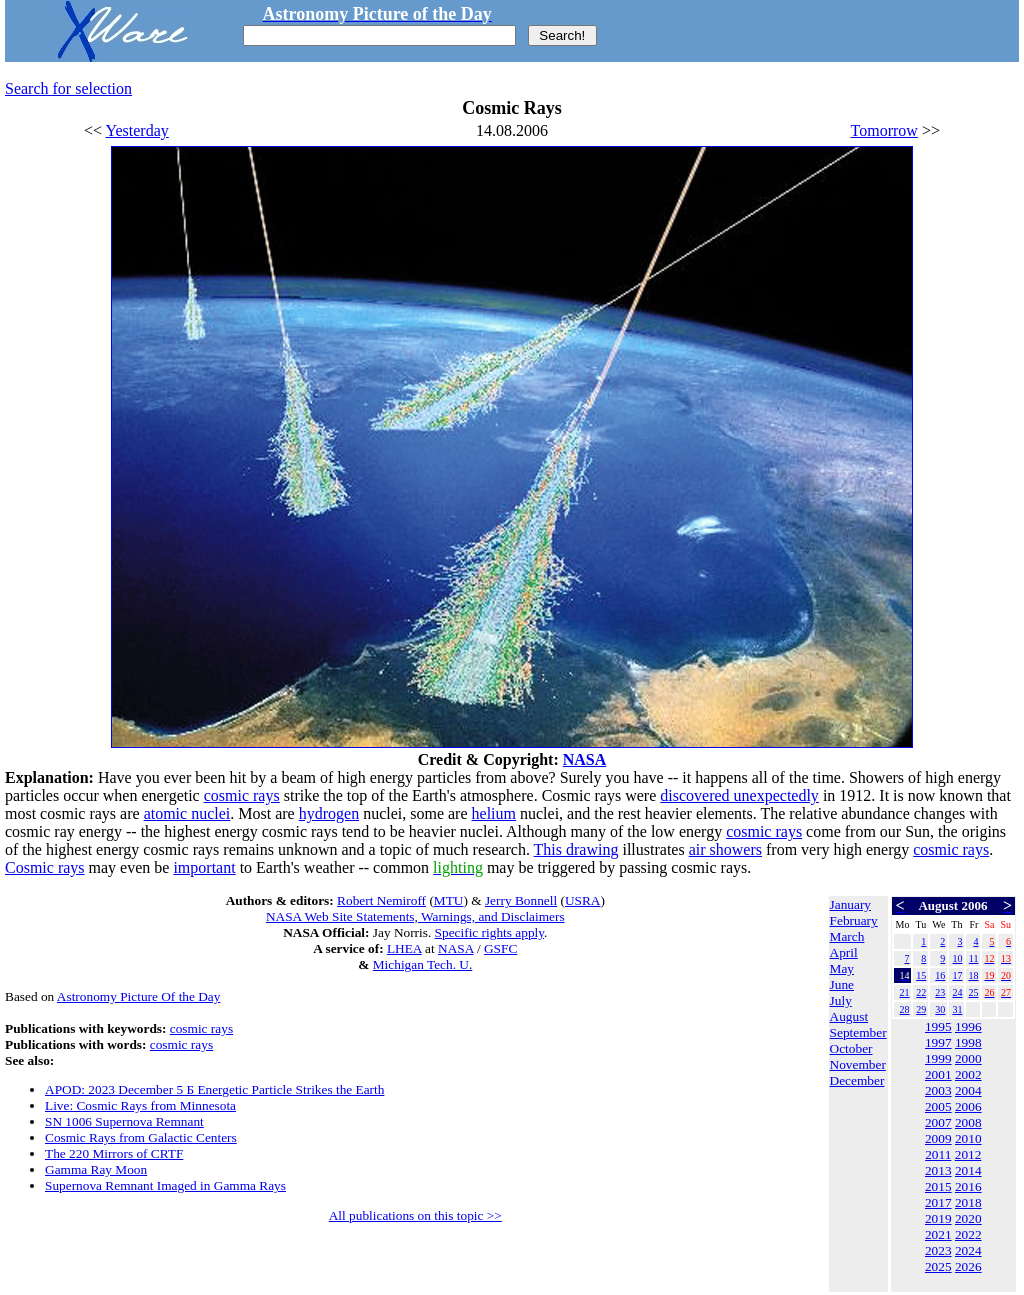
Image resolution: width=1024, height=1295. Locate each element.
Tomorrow (884, 130)
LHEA (404, 948)
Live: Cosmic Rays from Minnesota (140, 1105)
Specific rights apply (489, 932)
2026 (968, 1266)
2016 (968, 1186)
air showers (725, 849)
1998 (968, 1042)
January (850, 904)
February (854, 920)
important (204, 867)
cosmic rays (242, 795)
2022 (968, 1234)
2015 (938, 1186)
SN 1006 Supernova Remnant (124, 1121)
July (841, 1000)
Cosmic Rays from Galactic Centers (141, 1137)
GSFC (500, 948)
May (842, 968)
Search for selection (68, 88)
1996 (968, 1026)
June (842, 984)
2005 (938, 1106)
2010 (968, 1138)
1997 (938, 1042)
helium (494, 813)
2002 (968, 1074)
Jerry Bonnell (521, 900)
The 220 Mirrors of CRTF (114, 1153)
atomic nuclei (187, 813)
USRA (583, 900)
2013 (938, 1170)
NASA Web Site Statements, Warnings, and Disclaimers (415, 916)
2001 (938, 1074)
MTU (449, 900)
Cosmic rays (45, 867)
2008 (968, 1122)
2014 (968, 1170)
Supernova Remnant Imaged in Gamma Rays (165, 1185)
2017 (938, 1202)
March (847, 936)
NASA (585, 759)
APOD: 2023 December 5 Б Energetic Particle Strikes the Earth (214, 1089)
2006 (968, 1106)
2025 (938, 1266)
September (858, 1032)
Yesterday (137, 130)
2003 (938, 1090)
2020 (968, 1218)
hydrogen (329, 813)
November (858, 1064)
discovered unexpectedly (739, 795)
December (857, 1080)
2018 (968, 1202)
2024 (968, 1250)
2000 (968, 1058)
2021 (938, 1234)
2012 (968, 1154)
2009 (938, 1138)
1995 (938, 1026)
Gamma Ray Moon (96, 1169)
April (844, 952)
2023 (938, 1250)
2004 (968, 1090)
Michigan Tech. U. (423, 964)
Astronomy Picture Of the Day (139, 996)
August (849, 1016)
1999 (938, 1058)
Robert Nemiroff (381, 900)
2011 (938, 1154)
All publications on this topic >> (415, 1215)
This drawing (576, 849)
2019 (938, 1218)
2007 (938, 1122)
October (851, 1048)
